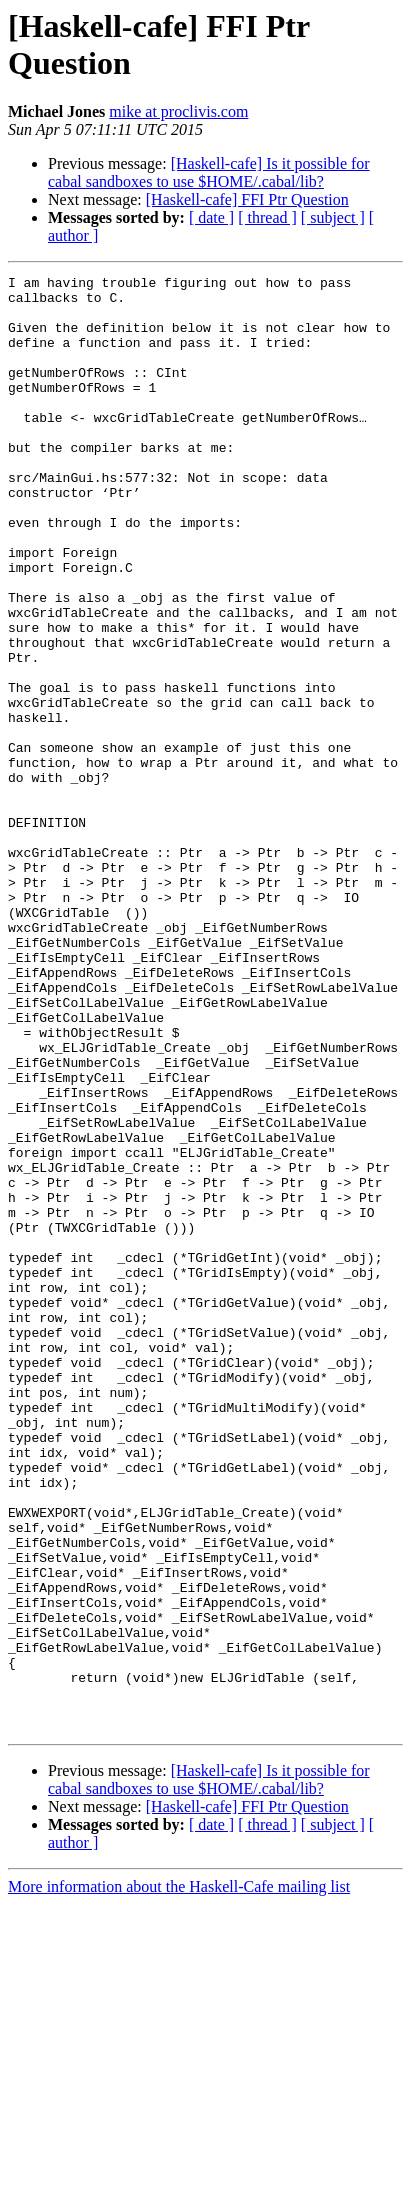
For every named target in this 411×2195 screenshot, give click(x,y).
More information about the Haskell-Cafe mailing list (179, 2177)
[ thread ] (267, 217)
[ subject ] (333, 217)
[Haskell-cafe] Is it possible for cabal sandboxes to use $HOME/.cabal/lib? (209, 172)
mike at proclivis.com (178, 111)
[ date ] (211, 217)
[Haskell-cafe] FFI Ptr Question (247, 199)
